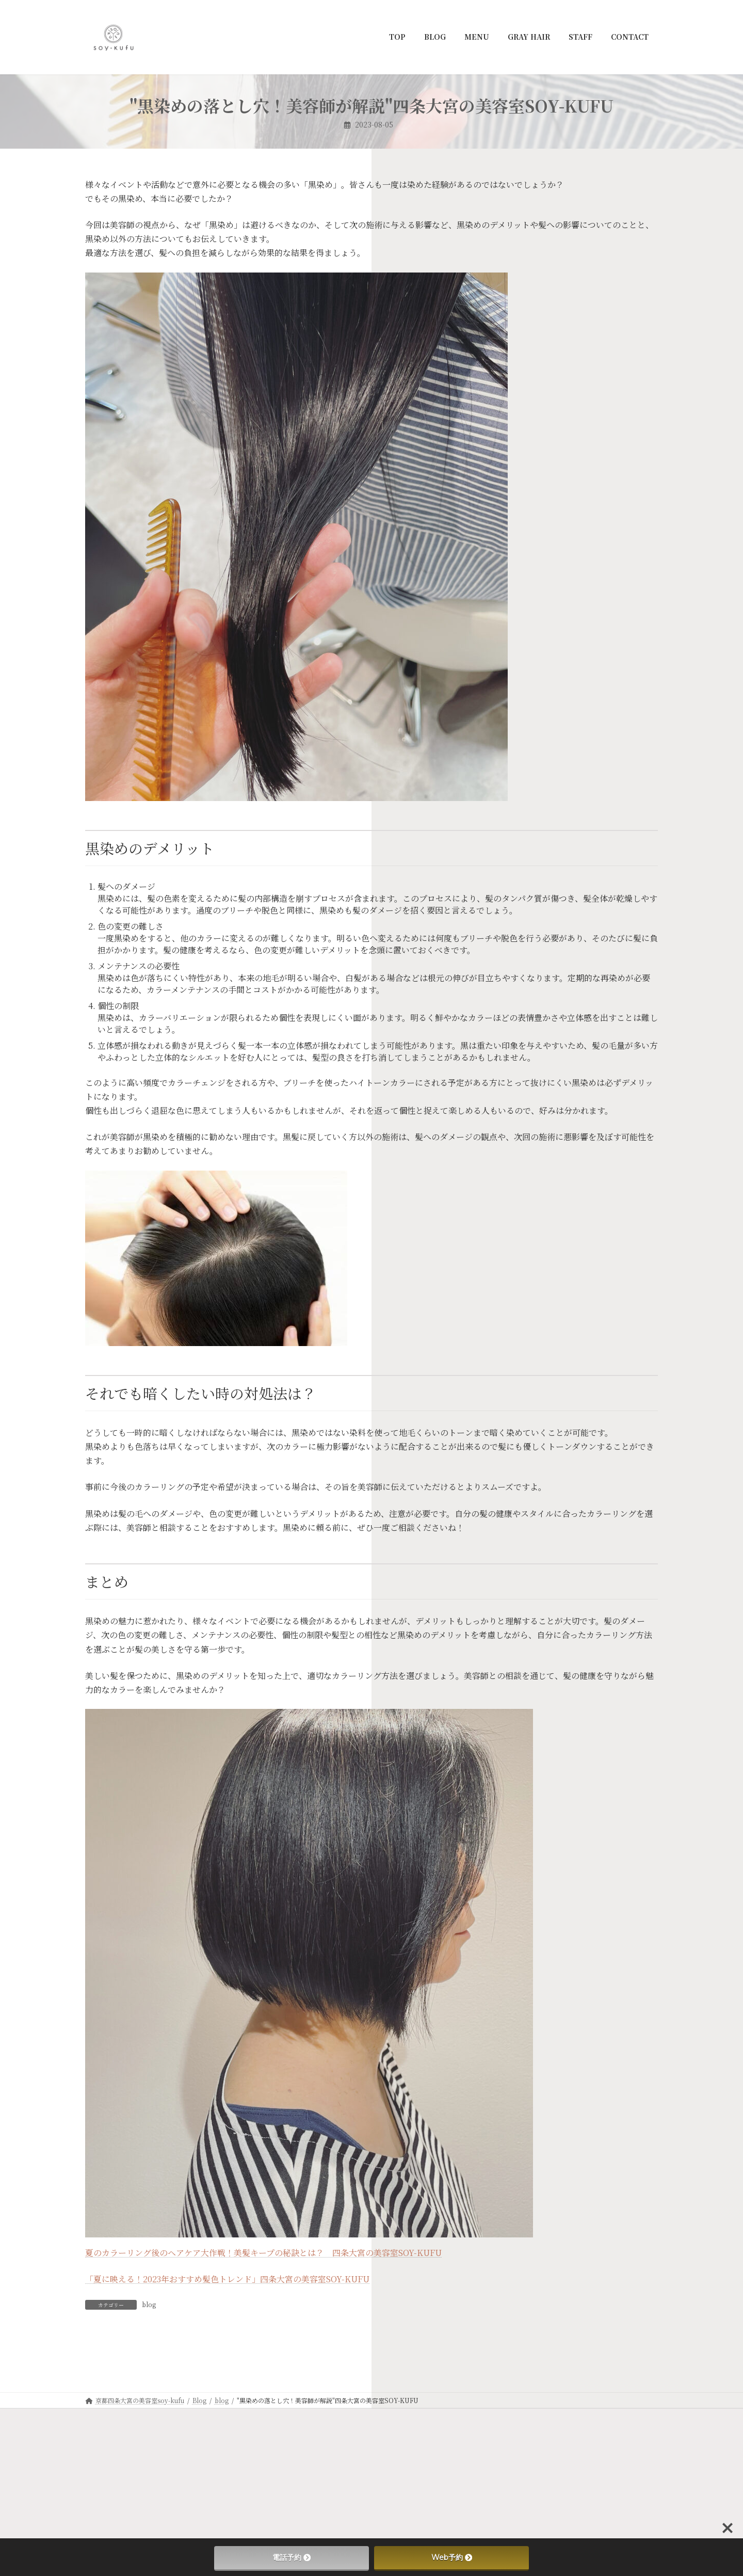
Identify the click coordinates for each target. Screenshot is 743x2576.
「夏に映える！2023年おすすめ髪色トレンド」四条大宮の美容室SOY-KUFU (227, 2279)
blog (149, 2304)
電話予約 (291, 2557)
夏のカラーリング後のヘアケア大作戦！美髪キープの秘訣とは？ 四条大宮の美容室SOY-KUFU (263, 2253)
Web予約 (451, 2557)
